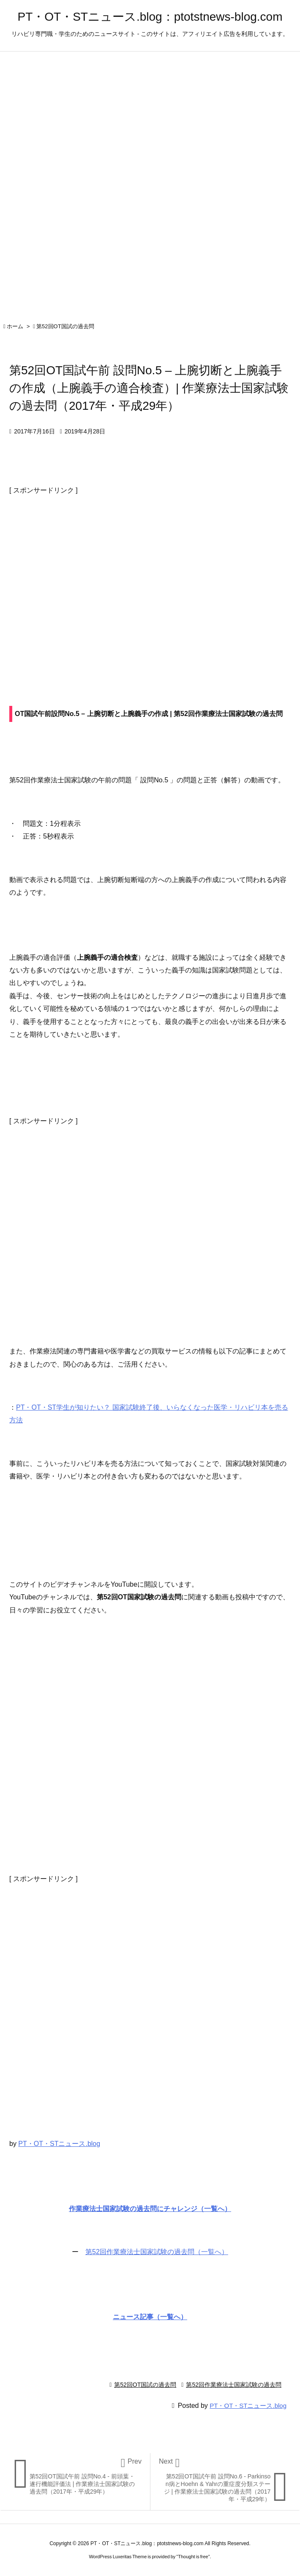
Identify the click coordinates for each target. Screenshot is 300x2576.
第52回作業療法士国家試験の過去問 (233, 2384)
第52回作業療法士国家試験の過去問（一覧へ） (156, 2251)
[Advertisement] (150, 582)
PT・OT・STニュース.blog (59, 2143)
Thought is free (193, 2556)
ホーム (15, 326)
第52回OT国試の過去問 (65, 326)
